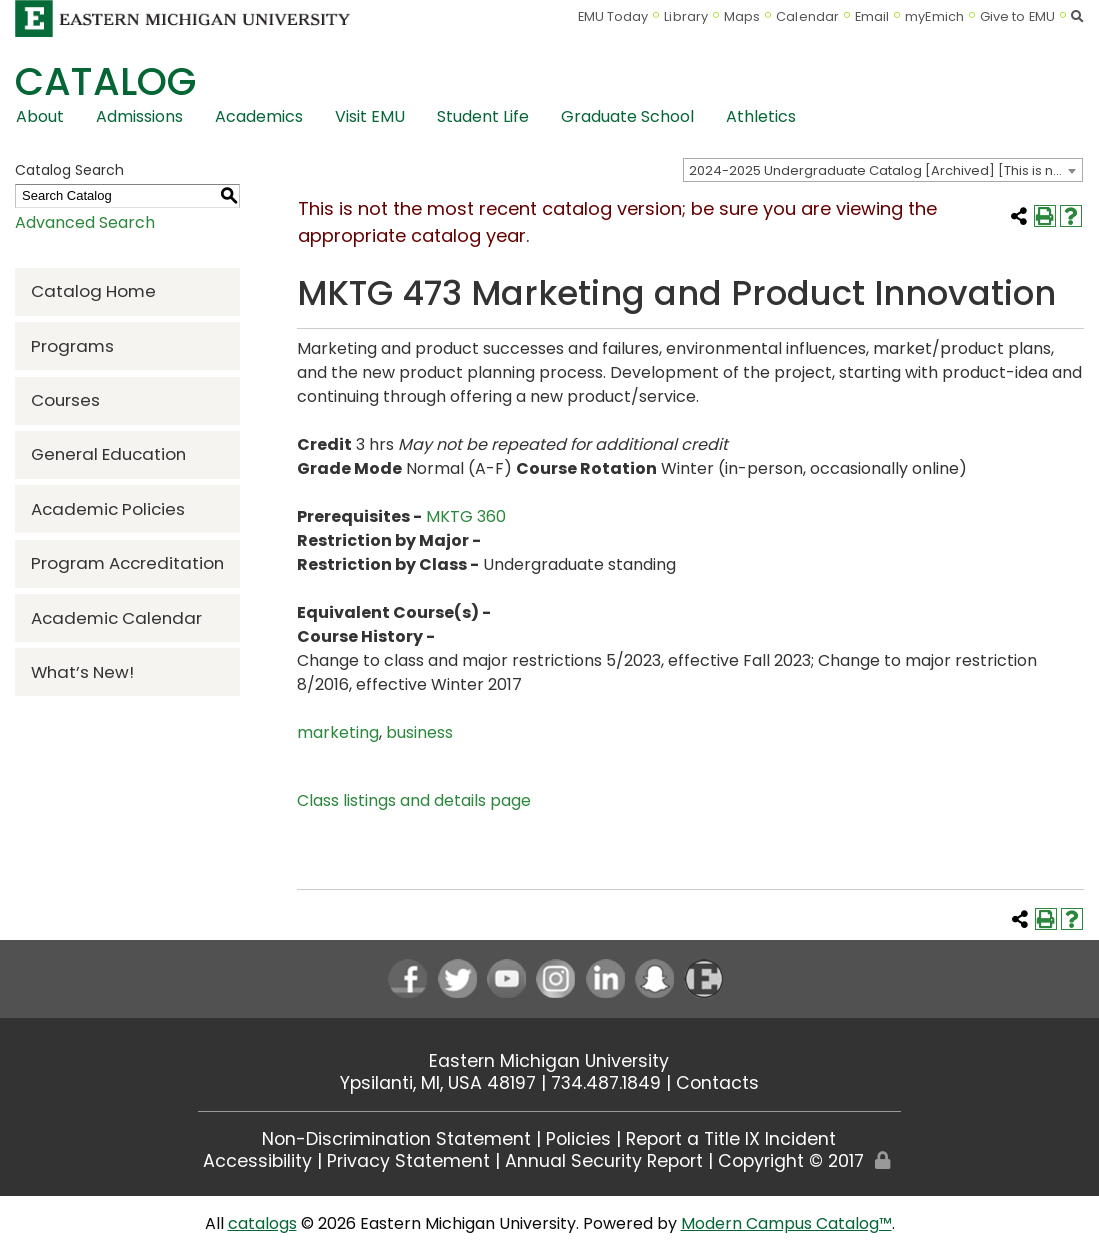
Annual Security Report (604, 1161)
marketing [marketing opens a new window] (338, 732)
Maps (742, 16)
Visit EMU (370, 116)
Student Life (483, 116)
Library (686, 16)
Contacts (717, 1083)
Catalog (105, 81)
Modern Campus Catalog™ (786, 1223)
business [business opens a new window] (419, 732)
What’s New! (82, 672)
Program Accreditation (127, 563)
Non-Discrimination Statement (396, 1139)
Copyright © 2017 (791, 1161)
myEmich (934, 16)
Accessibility (257, 1161)
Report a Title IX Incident (731, 1139)
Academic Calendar (116, 618)
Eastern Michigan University (549, 1061)
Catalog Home (93, 291)
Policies (578, 1139)
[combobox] (883, 170)
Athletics (761, 116)
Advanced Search (85, 222)
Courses (65, 400)
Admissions (139, 116)
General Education (108, 454)
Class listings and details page (414, 800)
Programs (72, 346)
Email (872, 16)
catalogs (262, 1223)
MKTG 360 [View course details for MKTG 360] (466, 516)
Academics (259, 116)
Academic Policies (108, 509)
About (40, 116)
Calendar (807, 16)
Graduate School (627, 116)
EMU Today (613, 16)
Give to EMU (1017, 16)
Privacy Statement (408, 1161)
